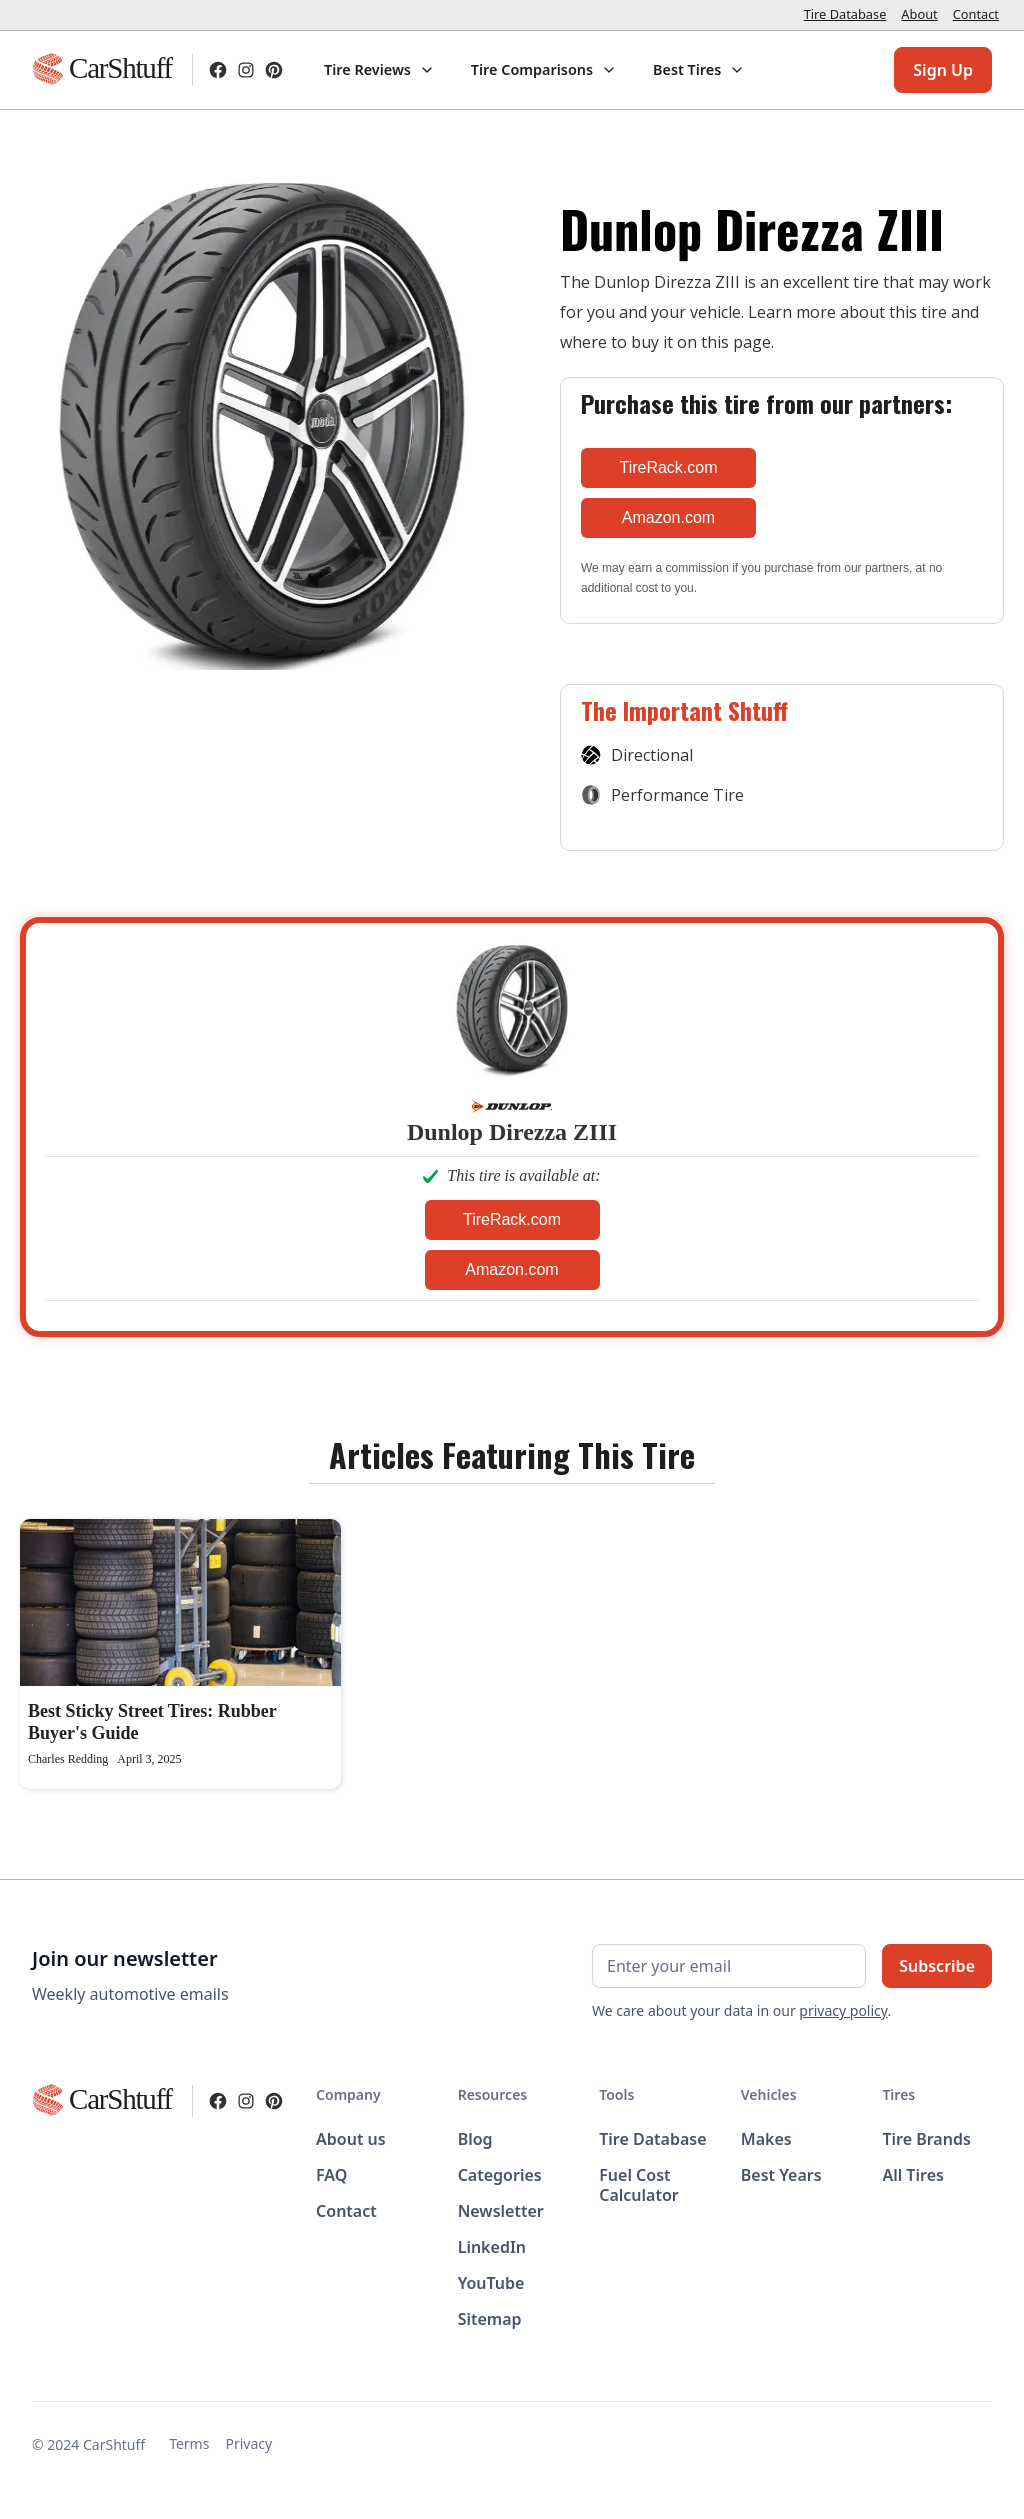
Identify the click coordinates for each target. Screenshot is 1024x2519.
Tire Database (845, 14)
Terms (189, 2443)
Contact (976, 14)
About (919, 14)
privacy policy (843, 2010)
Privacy (248, 2443)
